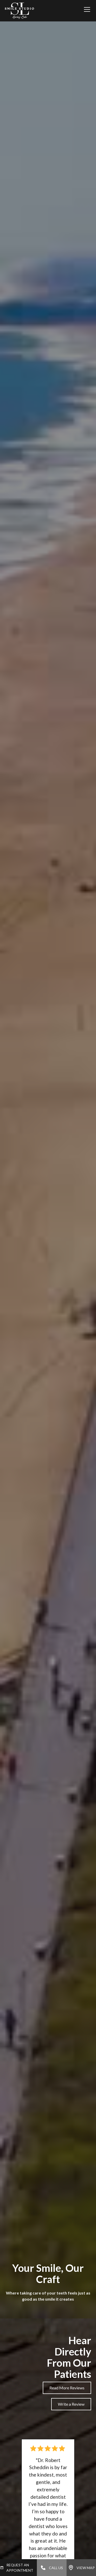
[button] (86, 9)
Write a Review (71, 2404)
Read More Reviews (66, 2387)
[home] (19, 11)
